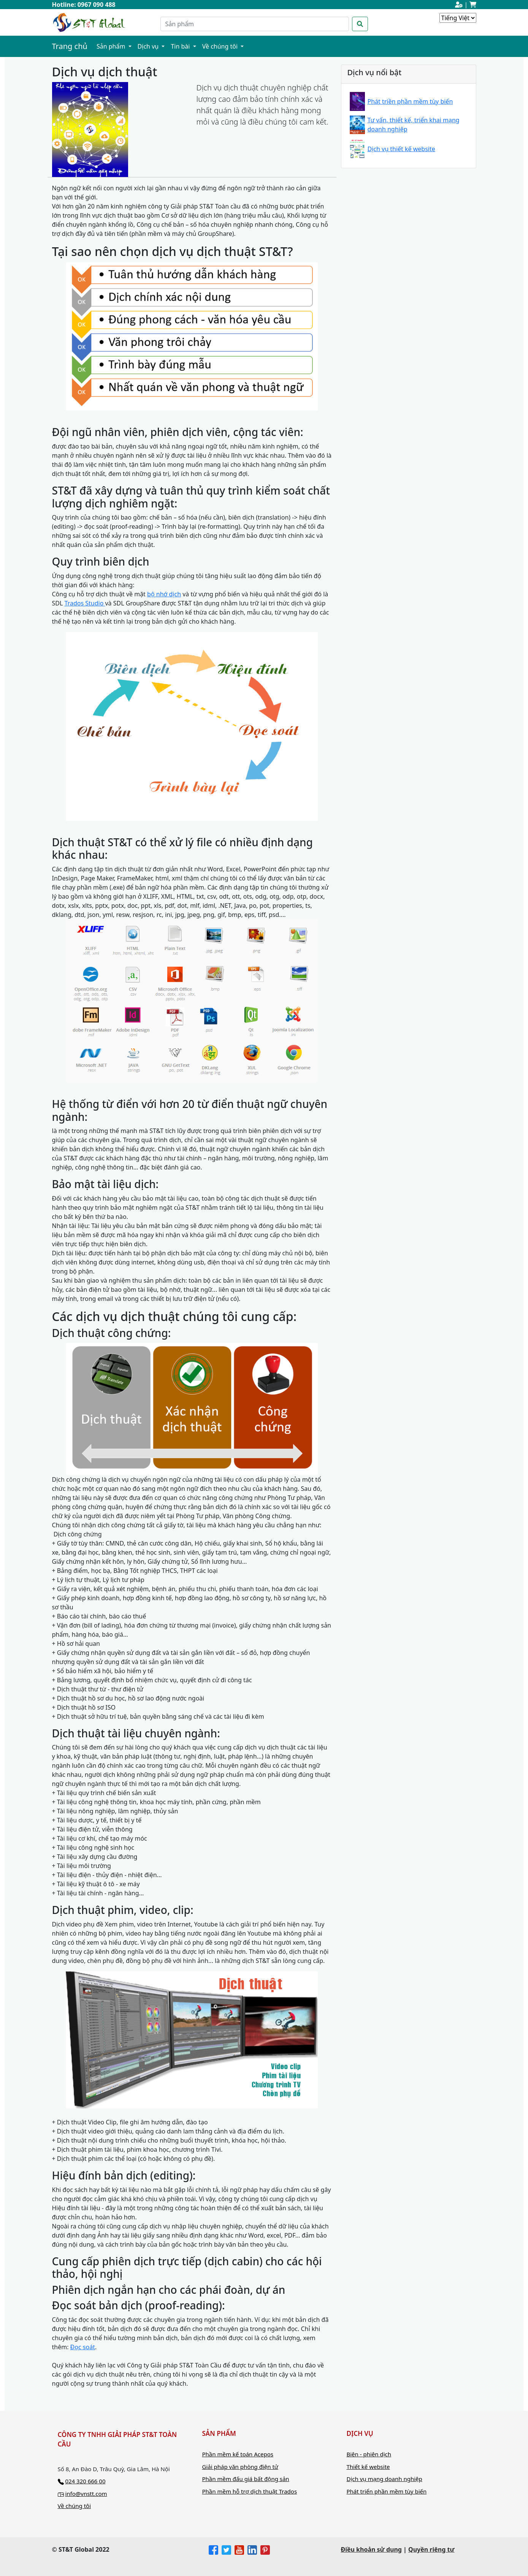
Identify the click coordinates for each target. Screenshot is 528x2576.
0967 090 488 (97, 4)
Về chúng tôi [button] (220, 46)
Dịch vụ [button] (149, 46)
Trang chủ (69, 46)
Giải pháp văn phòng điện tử (240, 2466)
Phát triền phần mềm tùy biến (410, 101)
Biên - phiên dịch (369, 2454)
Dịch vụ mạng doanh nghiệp (384, 2479)
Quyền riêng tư (431, 2549)
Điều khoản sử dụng (371, 2549)
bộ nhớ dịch (164, 594)
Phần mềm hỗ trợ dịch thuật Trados (249, 2491)
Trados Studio (85, 603)
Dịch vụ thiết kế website (401, 149)
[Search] (254, 24)
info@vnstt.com (86, 2493)
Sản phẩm (112, 46)
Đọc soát (82, 2347)
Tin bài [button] (181, 46)
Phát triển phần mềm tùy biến (387, 2491)
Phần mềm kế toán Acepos (238, 2454)
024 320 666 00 (85, 2481)
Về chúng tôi (74, 2506)
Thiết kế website (368, 2466)
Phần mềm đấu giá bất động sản (245, 2479)
